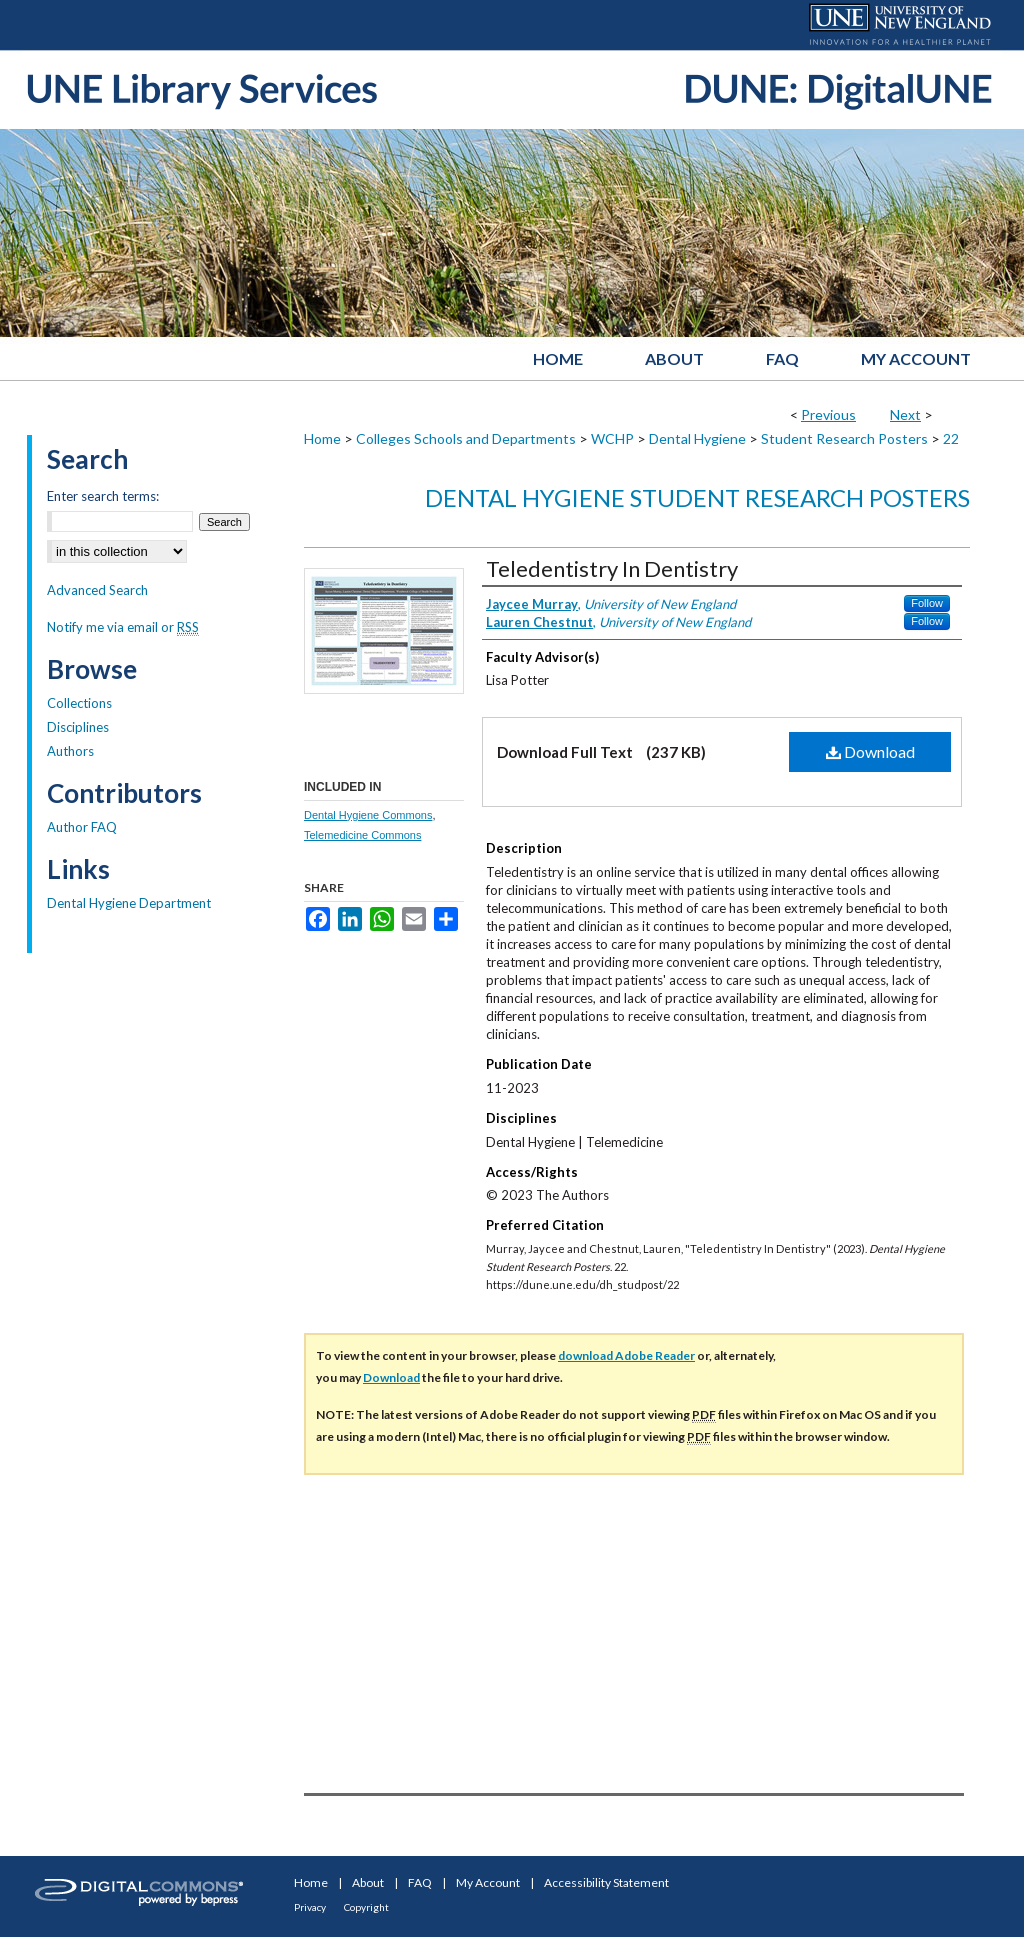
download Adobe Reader (626, 1355)
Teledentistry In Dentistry (612, 568)
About (368, 1882)
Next (905, 414)
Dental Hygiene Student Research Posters (697, 497)
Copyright (366, 1907)
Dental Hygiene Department (129, 903)
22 (951, 438)
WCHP (612, 438)
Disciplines (78, 727)
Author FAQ (82, 827)
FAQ (420, 1882)
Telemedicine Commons (362, 835)
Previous (828, 414)
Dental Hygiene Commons (368, 815)
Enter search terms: (103, 496)
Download (870, 751)
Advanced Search (97, 590)
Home (322, 438)
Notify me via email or (123, 627)
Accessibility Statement (606, 1882)
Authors (70, 751)
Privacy (310, 1907)
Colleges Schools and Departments (466, 438)
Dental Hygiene (697, 438)
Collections (79, 703)
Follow (927, 603)
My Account (488, 1882)
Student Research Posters (844, 438)
